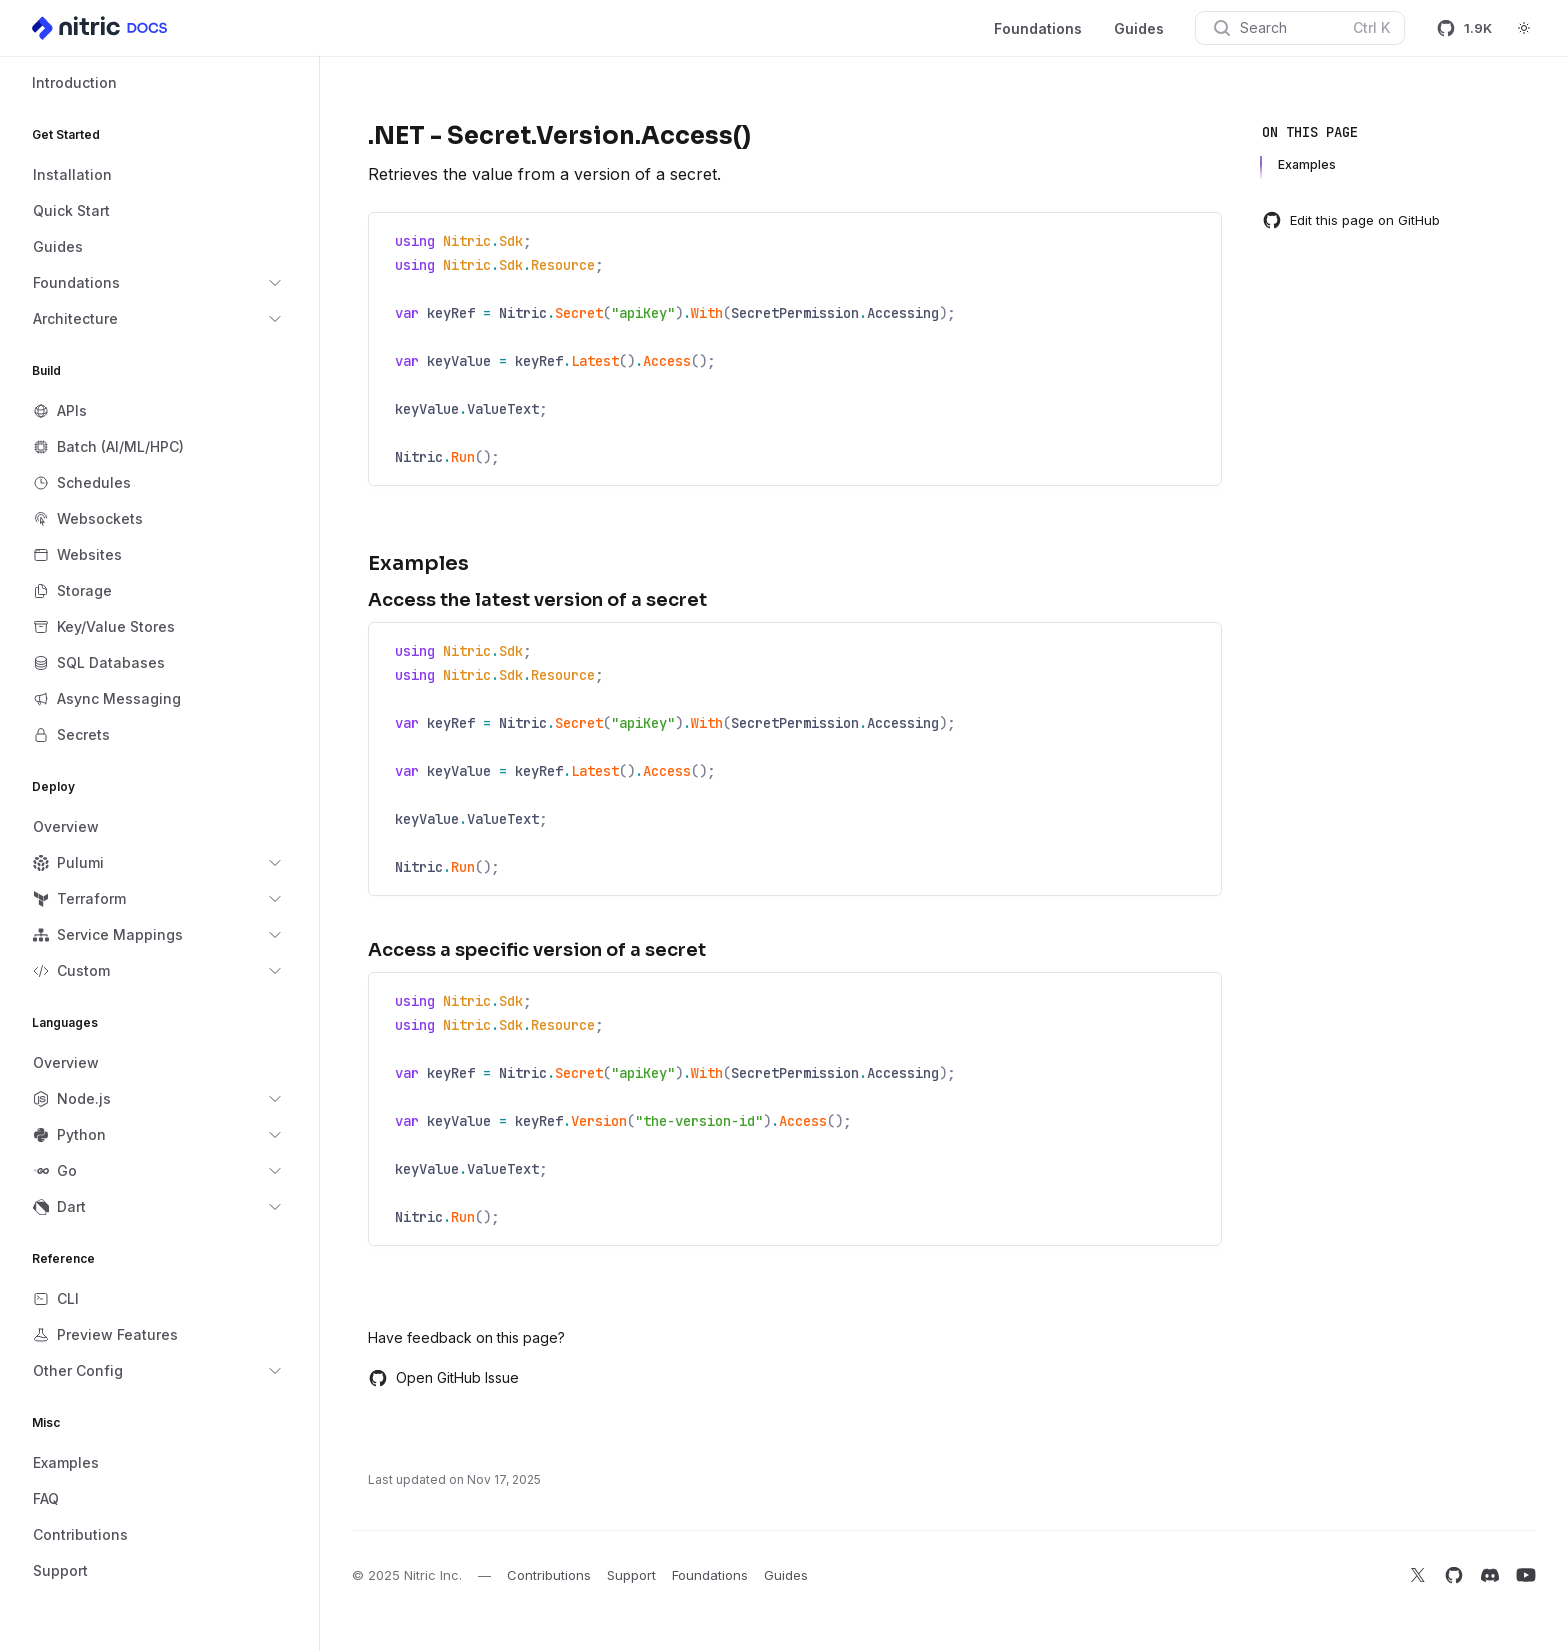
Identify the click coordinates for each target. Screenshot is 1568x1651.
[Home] (101, 28)
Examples (1307, 164)
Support (631, 1575)
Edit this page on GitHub (1351, 220)
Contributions (549, 1575)
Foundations (1038, 28)
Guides (1139, 28)
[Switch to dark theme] (1524, 28)
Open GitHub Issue (443, 1378)
